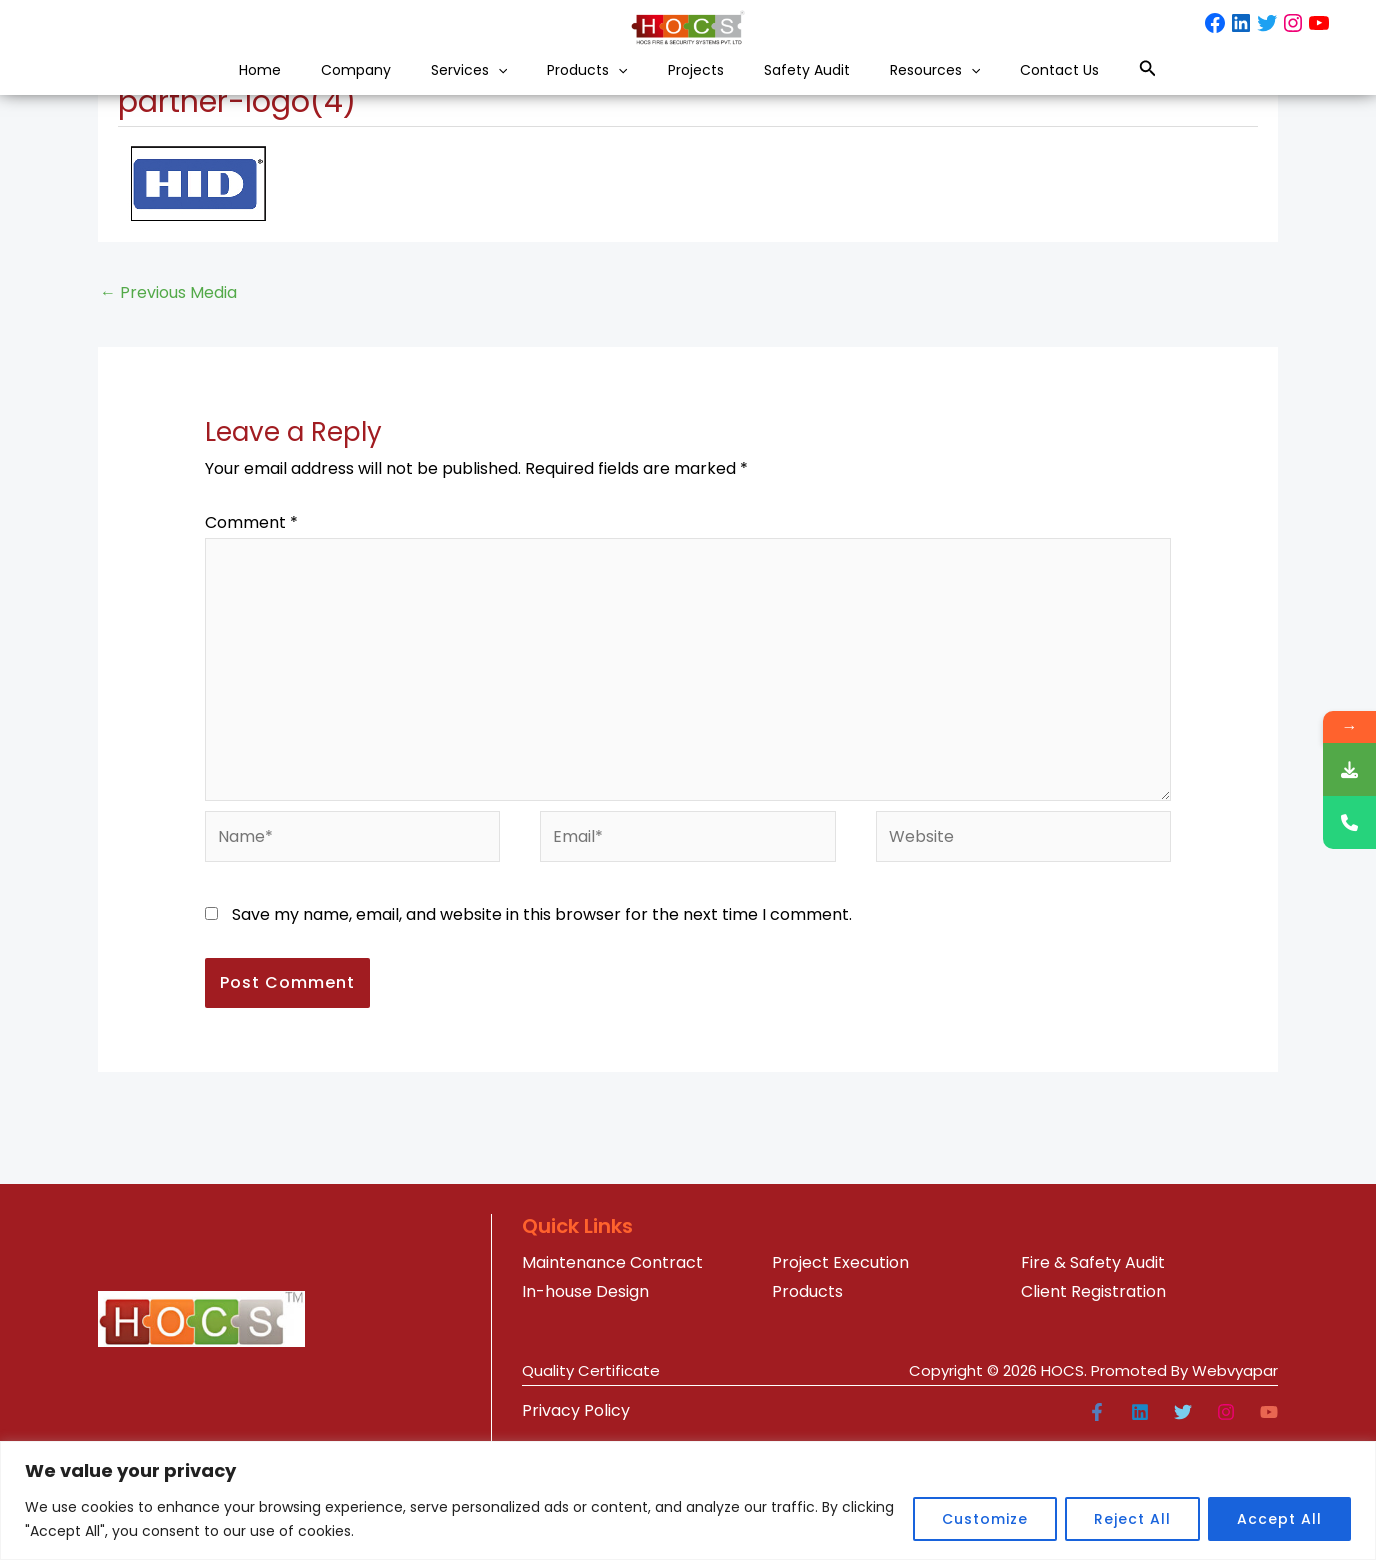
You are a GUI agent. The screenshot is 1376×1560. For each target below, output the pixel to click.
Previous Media (168, 406)
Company (279, 88)
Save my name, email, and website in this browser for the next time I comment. (542, 1028)
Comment (251, 636)
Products (569, 88)
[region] (688, 1500)
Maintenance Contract (612, 1376)
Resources (1005, 88)
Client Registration (1093, 1405)
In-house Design (585, 1405)
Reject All (1132, 1519)
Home (156, 88)
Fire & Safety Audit (1093, 1376)
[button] (454, 88)
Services (421, 88)
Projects (706, 88)
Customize (985, 1519)
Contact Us (1160, 88)
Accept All (1279, 1519)
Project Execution (840, 1376)
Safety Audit (846, 88)
